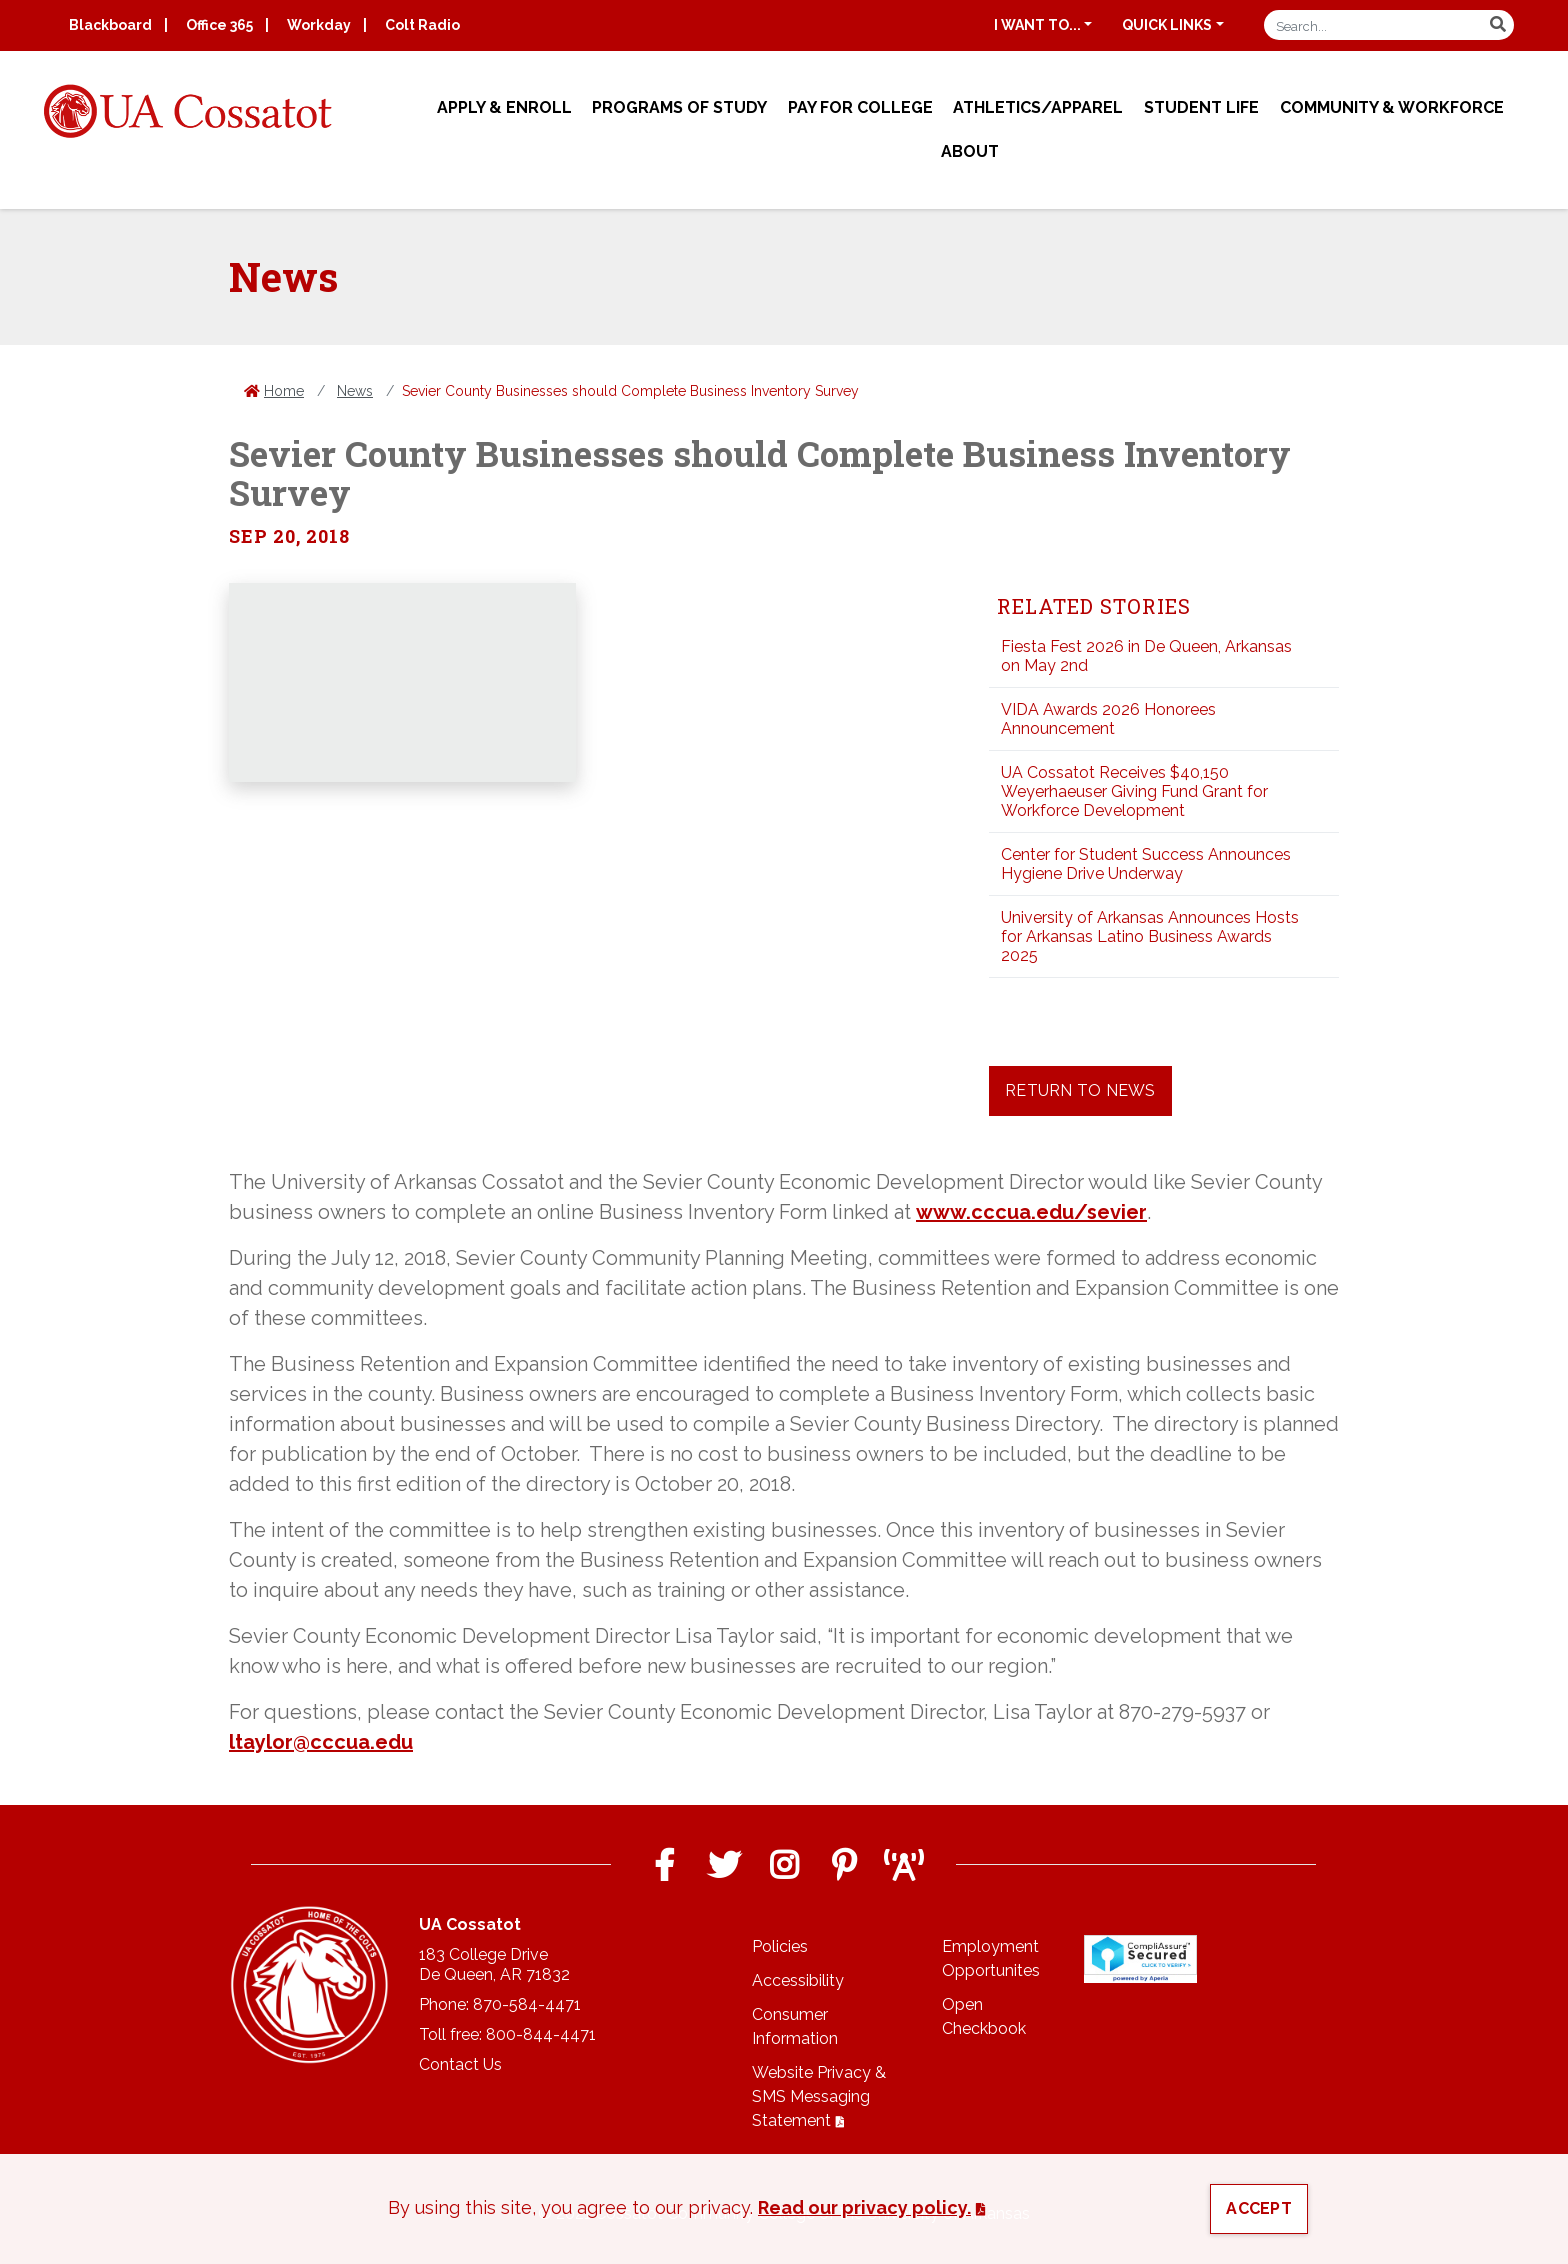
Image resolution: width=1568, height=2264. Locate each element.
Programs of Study (679, 107)
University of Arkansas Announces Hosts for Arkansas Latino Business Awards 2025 (1150, 936)
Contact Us (460, 2064)
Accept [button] (1259, 2208)
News (355, 391)
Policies (780, 1946)
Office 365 (219, 25)
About (970, 151)
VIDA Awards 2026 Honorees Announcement (1108, 719)
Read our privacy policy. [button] (864, 2207)
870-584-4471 (527, 2004)
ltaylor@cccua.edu (321, 1742)
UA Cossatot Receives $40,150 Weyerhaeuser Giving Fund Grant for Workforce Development (1134, 791)
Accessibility (798, 1980)
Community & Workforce (1392, 107)
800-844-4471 (541, 2034)
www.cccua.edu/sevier (1031, 1212)
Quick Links (1167, 25)
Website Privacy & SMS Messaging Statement (819, 2096)
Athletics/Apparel (1038, 107)
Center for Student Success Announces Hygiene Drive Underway (1146, 864)
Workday (319, 25)
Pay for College (860, 107)
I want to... (1037, 25)
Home (284, 391)
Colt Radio (422, 25)
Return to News (1080, 1090)
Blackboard (110, 25)
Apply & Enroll (504, 107)
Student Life (1201, 107)
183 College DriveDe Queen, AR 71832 (494, 1964)
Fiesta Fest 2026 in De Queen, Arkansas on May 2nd (1146, 656)
